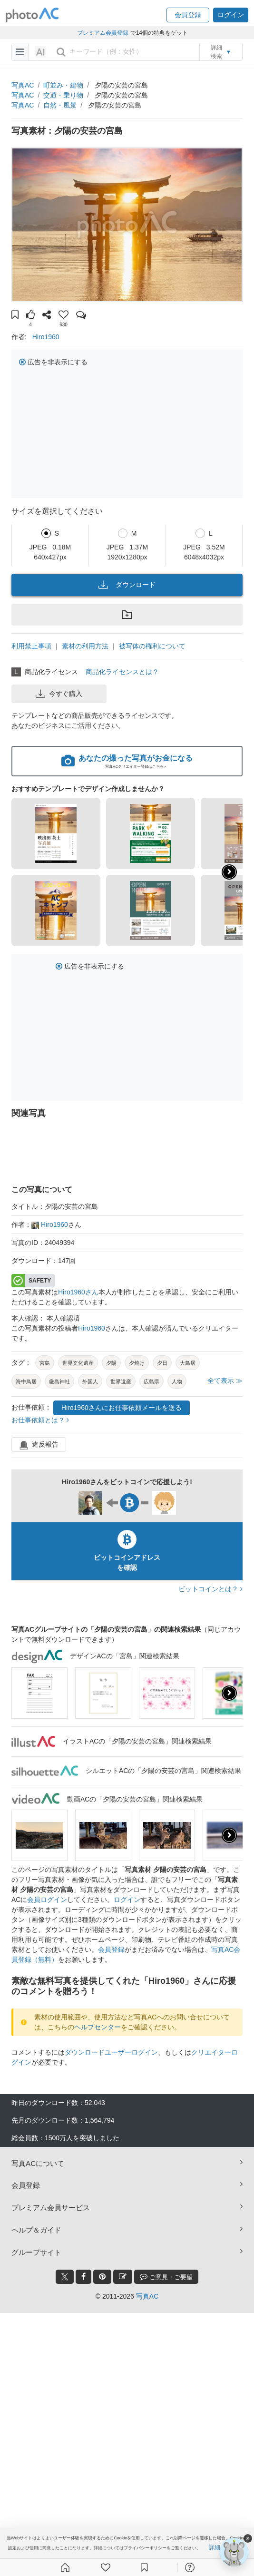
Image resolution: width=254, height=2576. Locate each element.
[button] (187, 15)
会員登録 (111, 1949)
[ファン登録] (105, 2567)
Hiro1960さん (78, 1292)
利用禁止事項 (31, 646)
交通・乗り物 (63, 95)
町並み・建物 (63, 85)
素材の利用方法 (85, 646)
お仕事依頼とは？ (40, 1420)
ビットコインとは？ (210, 1589)
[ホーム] (65, 2567)
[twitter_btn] (65, 2277)
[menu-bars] (20, 52)
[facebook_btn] (83, 2277)
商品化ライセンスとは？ (122, 672)
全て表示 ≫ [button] (225, 1380)
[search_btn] (60, 52)
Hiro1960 (45, 337)
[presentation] (229, 1693)
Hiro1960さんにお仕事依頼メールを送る (121, 1407)
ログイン (127, 1899)
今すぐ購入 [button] (59, 693)
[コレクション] (144, 2567)
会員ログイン (47, 1899)
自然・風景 (60, 105)
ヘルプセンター (97, 2027)
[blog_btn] (122, 2277)
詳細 (214, 2548)
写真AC (22, 85)
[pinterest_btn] (102, 2277)
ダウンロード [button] (127, 584)
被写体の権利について (152, 646)
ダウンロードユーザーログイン (111, 2052)
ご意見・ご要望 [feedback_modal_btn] (166, 2276)
